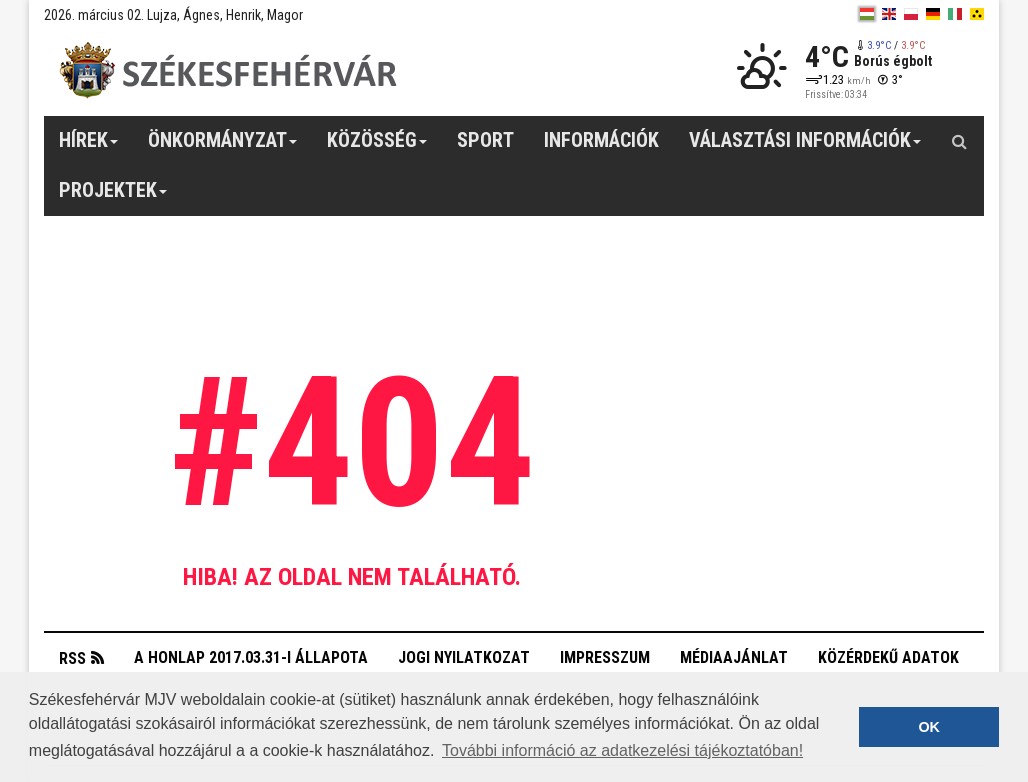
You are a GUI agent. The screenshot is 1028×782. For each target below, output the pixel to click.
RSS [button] (72, 658)
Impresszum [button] (605, 657)
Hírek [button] (89, 147)
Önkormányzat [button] (223, 147)
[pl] (911, 14)
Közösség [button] (377, 147)
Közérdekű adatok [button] (888, 657)
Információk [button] (601, 140)
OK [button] (929, 727)
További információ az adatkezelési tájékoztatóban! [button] (622, 750)
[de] (933, 14)
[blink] (977, 14)
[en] (889, 14)
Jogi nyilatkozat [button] (464, 657)
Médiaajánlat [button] (734, 657)
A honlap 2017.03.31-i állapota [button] (251, 657)
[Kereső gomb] (959, 141)
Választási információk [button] (805, 147)
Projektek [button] (113, 197)
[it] (955, 14)
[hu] (867, 14)
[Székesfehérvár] (228, 70)
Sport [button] (485, 140)
